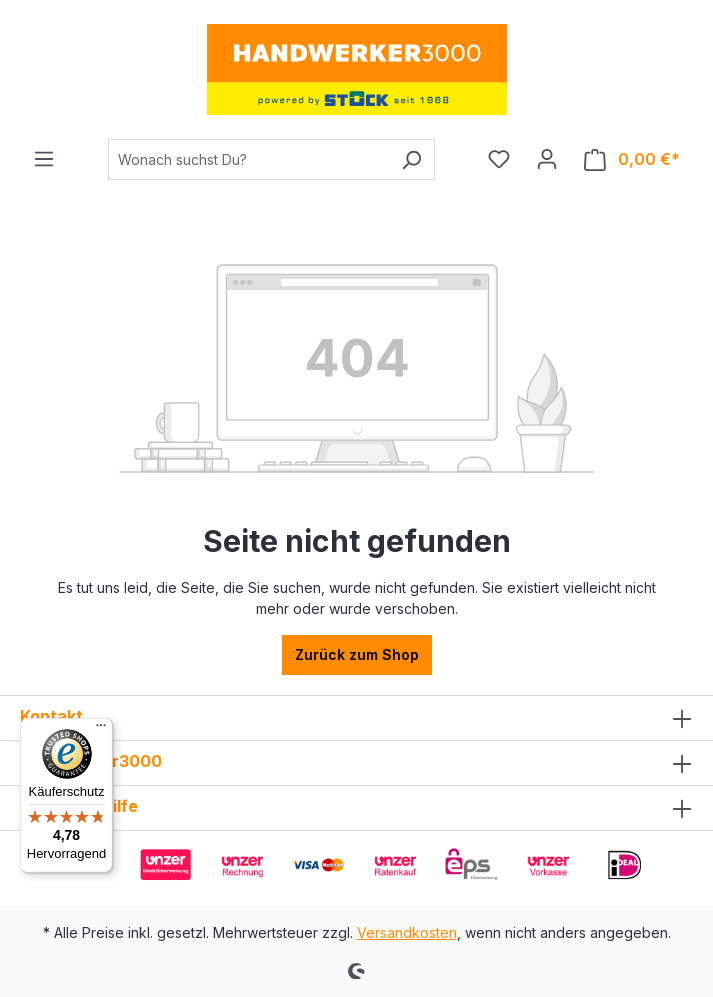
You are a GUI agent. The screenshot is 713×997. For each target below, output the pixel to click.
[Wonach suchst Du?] (248, 159)
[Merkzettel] (499, 159)
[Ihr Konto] (547, 159)
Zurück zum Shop (357, 654)
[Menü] (44, 159)
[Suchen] (411, 159)
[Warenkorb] (632, 159)
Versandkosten (407, 932)
